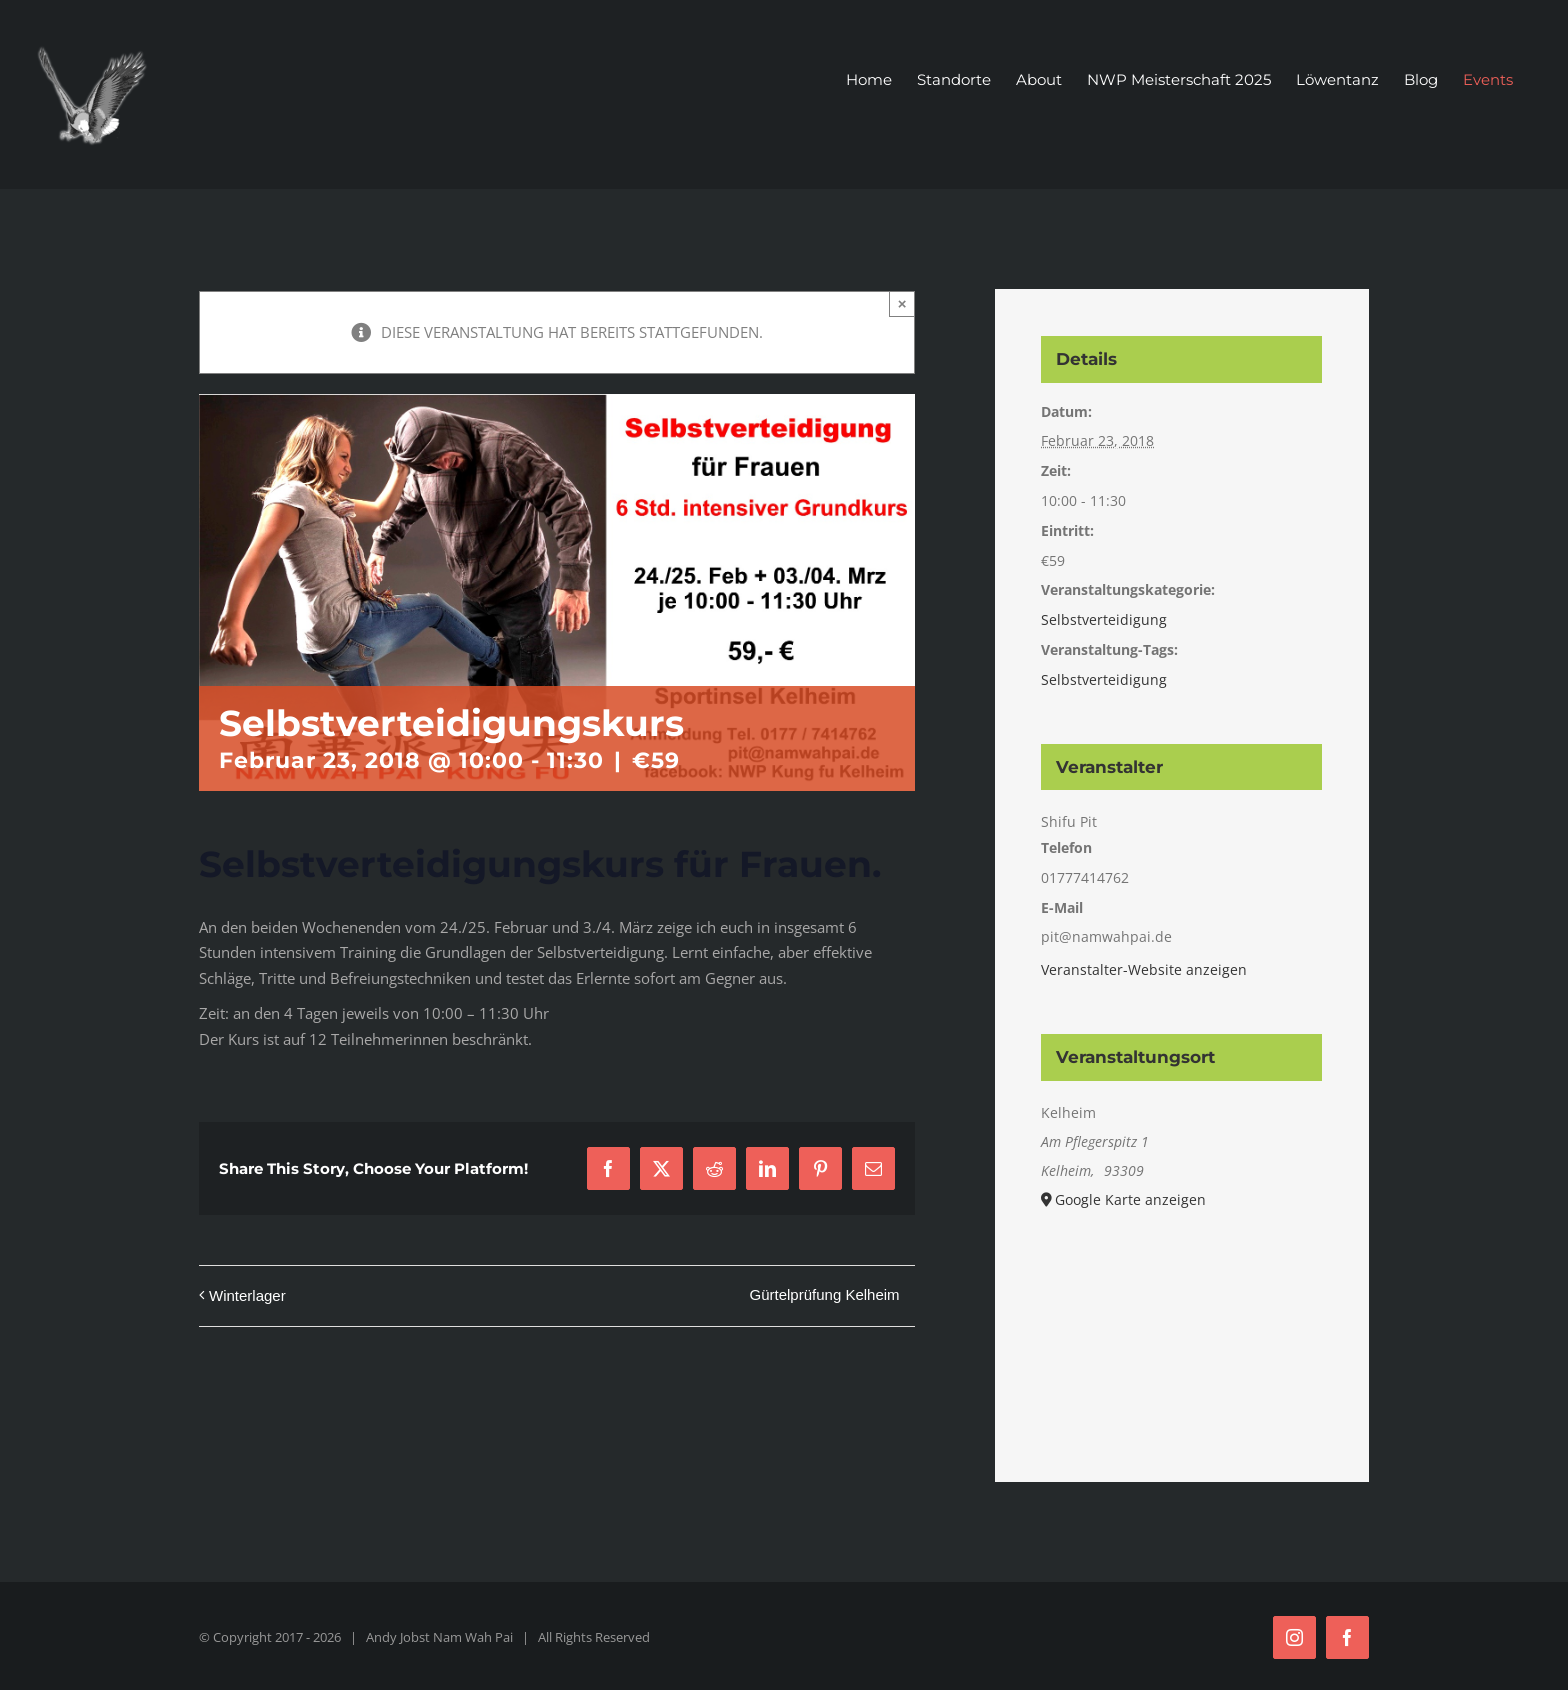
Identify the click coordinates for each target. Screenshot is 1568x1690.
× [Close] (902, 303)
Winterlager (247, 1295)
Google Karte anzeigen (1130, 1199)
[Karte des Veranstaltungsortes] (1181, 1320)
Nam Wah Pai (473, 1637)
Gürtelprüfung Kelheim (825, 1294)
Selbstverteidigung (1104, 619)
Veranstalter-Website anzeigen (1144, 969)
